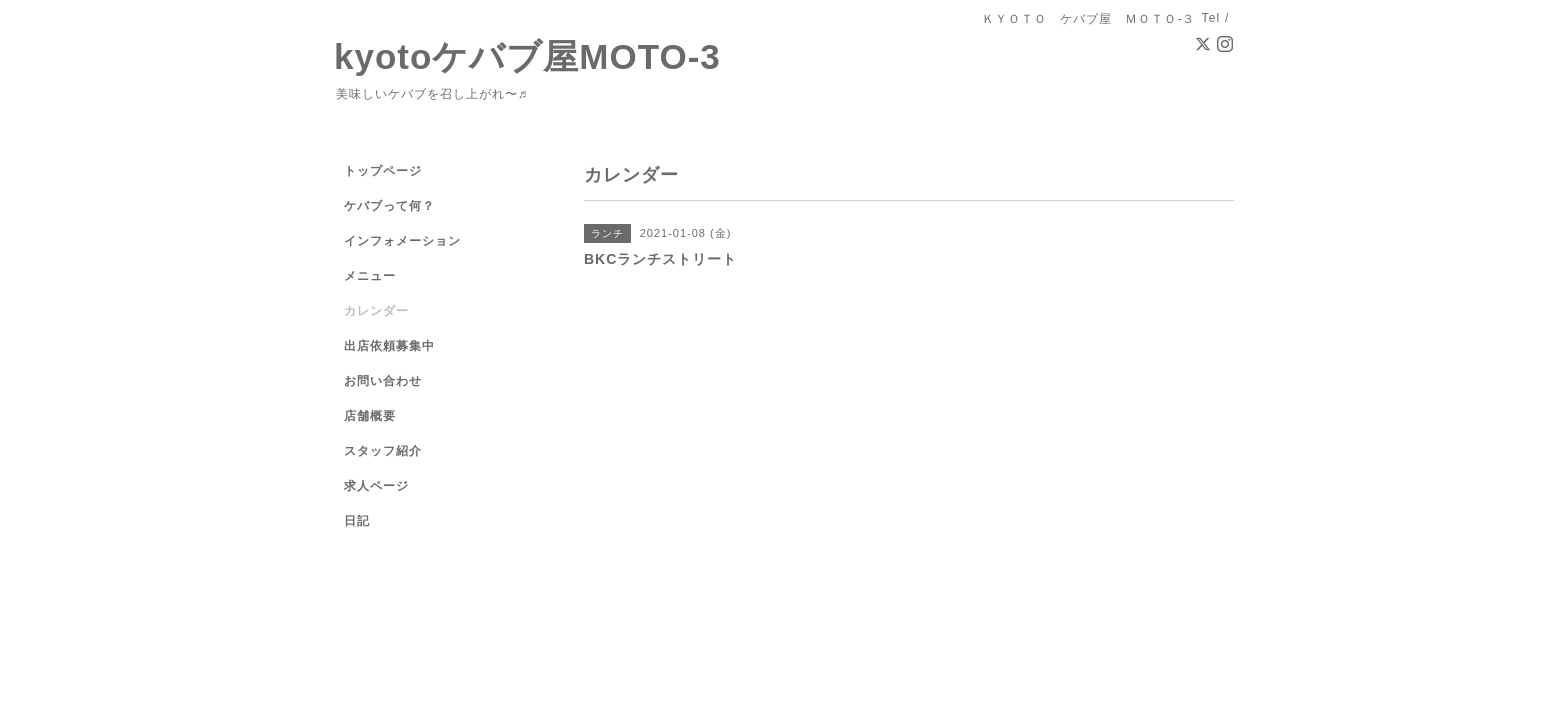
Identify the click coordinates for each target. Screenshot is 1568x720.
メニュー (370, 276)
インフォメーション (402, 241)
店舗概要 (370, 416)
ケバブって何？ (389, 206)
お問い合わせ (383, 381)
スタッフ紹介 (383, 451)
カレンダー (376, 311)
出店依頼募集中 (389, 346)
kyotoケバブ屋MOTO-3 (527, 56)
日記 (357, 521)
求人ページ (376, 486)
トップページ (383, 171)
